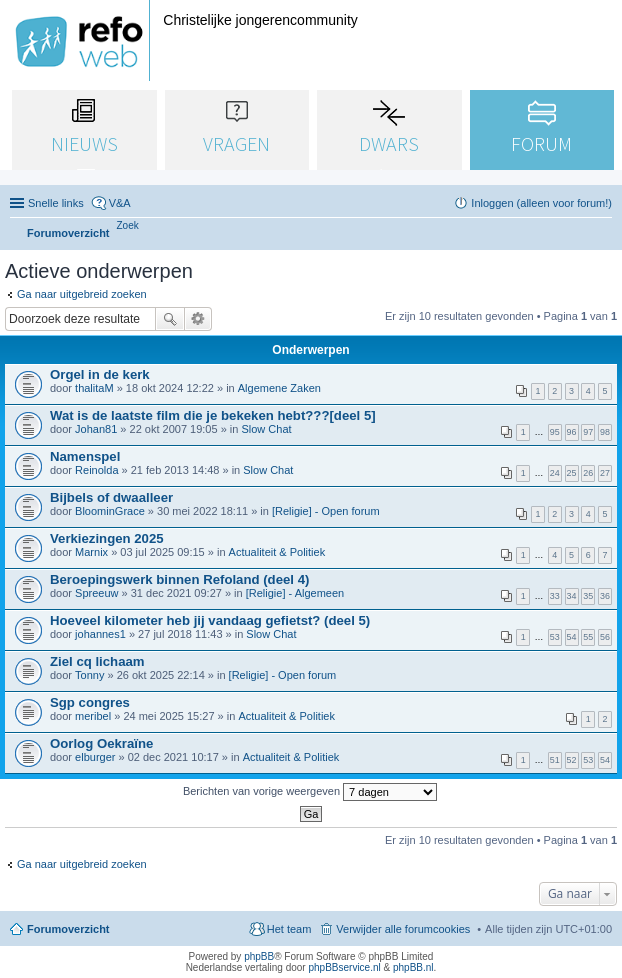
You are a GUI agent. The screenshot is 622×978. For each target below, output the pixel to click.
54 (572, 637)
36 (605, 596)
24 (555, 473)
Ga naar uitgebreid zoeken (82, 294)
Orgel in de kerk (100, 374)
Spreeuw (96, 593)
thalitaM (94, 388)
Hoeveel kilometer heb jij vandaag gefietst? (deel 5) (210, 620)
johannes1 (100, 634)
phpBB (259, 956)
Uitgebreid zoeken (198, 319)
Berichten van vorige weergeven (310, 792)
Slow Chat (266, 429)
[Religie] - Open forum (326, 511)
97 (588, 432)
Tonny (89, 675)
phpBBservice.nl (344, 967)
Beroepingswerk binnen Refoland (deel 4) (179, 579)
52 (572, 760)
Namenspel (85, 456)
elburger (95, 757)
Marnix (91, 552)
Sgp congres (90, 702)
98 (605, 432)
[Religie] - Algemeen (295, 593)
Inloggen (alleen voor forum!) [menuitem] (541, 203)
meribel (93, 716)
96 (572, 432)
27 (605, 473)
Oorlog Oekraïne (101, 743)
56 (605, 637)
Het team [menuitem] (289, 929)
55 (588, 637)
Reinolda (96, 470)
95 (555, 432)
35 (588, 596)
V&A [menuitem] (120, 203)
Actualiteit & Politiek (277, 552)
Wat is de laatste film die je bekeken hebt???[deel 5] (213, 415)
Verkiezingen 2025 (107, 538)
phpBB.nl (413, 967)
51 (555, 760)
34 (572, 596)
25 (572, 473)
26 (588, 473)
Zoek (170, 319)
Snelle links (56, 203)
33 (555, 596)
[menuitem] (128, 225)
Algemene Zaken (279, 388)
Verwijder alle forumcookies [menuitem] (403, 929)
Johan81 (96, 429)
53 (555, 637)
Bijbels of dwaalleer (111, 497)
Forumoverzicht (68, 929)
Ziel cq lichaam (97, 661)
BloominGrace (110, 511)
